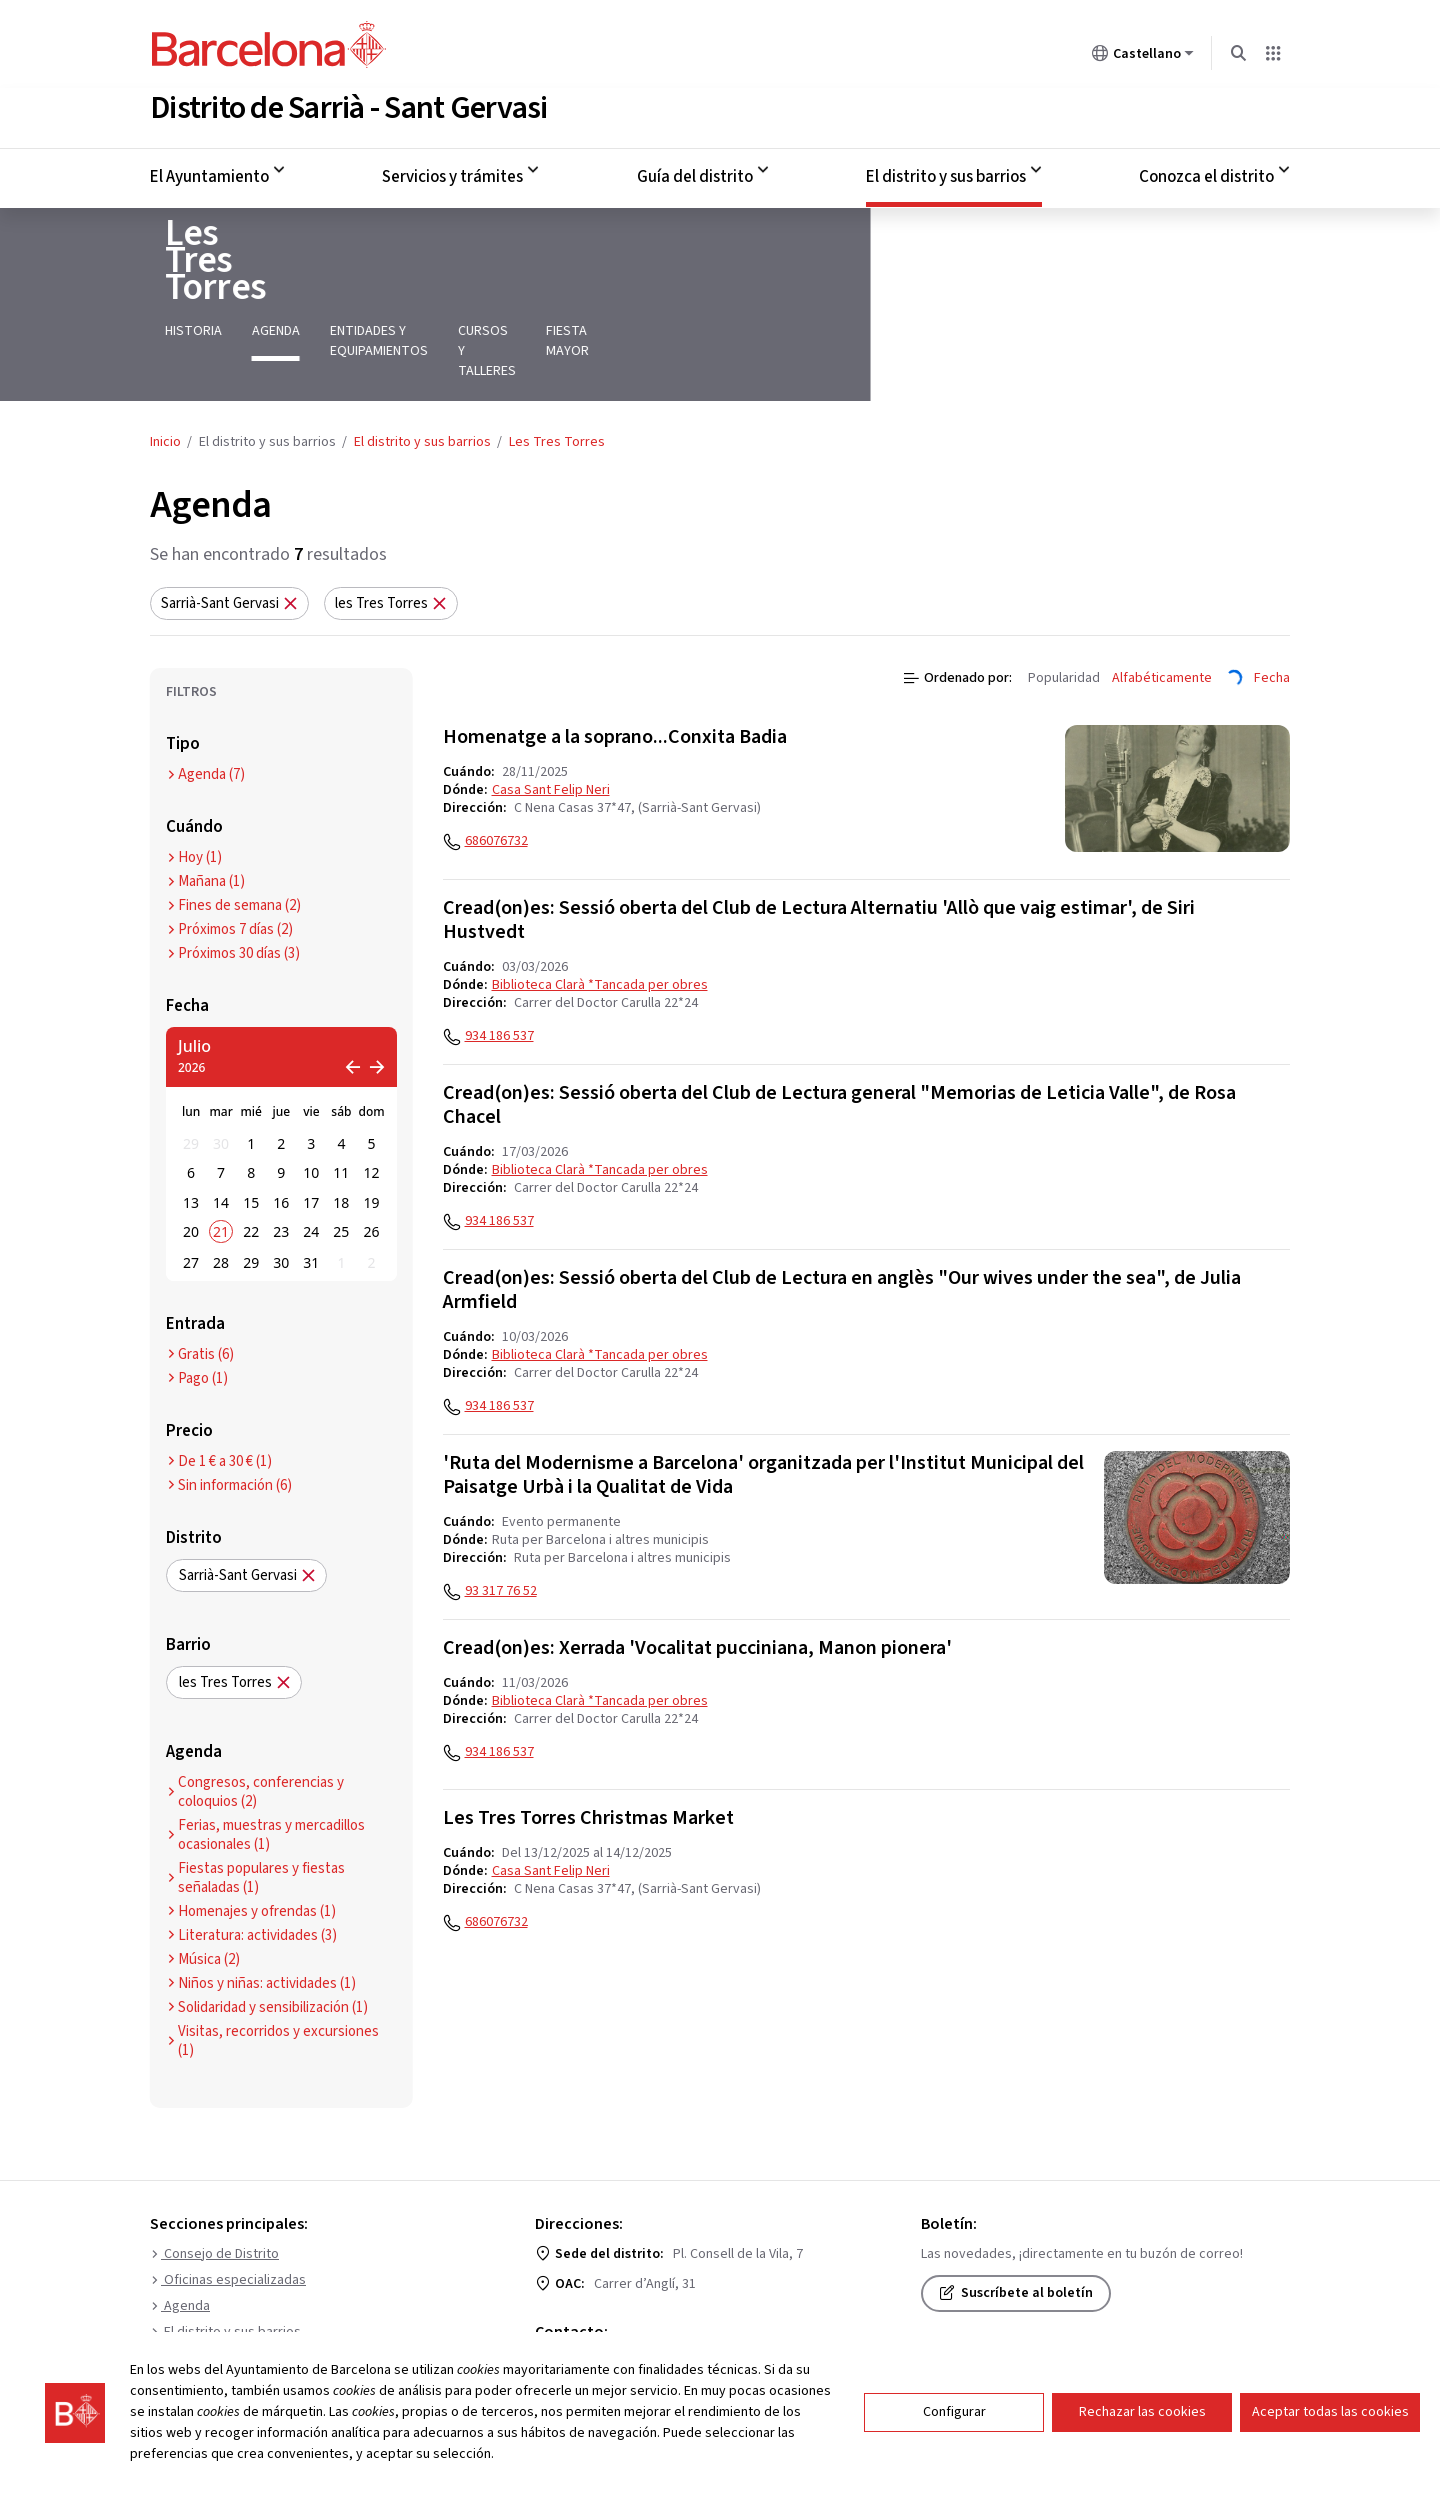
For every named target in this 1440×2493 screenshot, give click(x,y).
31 (311, 1179)
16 (281, 1119)
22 (251, 1148)
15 (251, 1119)
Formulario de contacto (625, 2279)
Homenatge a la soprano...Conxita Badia (615, 654)
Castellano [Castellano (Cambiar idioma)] (1143, 57)
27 (191, 1179)
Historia (178, 288)
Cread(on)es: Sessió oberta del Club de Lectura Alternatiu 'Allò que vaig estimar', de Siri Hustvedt (819, 837)
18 (341, 1119)
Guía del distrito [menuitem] (695, 173)
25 (341, 1148)
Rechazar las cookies (1142, 2412)
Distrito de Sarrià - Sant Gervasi (348, 104)
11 (341, 1089)
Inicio (165, 359)
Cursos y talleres (582, 288)
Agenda (261, 288)
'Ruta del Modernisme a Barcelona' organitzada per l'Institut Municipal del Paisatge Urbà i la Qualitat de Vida (763, 1392)
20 (191, 1148)
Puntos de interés (210, 2275)
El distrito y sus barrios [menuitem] (946, 173)
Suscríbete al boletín (1016, 2210)
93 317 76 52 (501, 1508)
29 (191, 1060)
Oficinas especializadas (228, 2197)
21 (221, 1148)
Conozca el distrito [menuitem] (1206, 173)
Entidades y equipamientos (403, 288)
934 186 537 (499, 953)
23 (281, 1148)
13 (191, 1119)
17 (311, 1119)
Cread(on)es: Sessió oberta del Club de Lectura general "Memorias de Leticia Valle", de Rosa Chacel (839, 1022)
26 (371, 1148)
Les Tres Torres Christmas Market (588, 1735)
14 (221, 1119)
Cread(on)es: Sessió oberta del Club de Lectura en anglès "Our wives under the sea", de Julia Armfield (842, 1207)
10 (311, 1089)
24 (311, 1148)
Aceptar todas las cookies (1330, 2412)
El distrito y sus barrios (422, 359)
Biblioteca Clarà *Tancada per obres (600, 902)
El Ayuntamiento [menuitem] (209, 173)
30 (221, 1060)
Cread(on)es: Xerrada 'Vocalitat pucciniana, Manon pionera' (697, 1565)
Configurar (954, 2412)
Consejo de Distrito (214, 2171)
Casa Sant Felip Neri (551, 707)
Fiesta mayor (716, 288)
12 (371, 1089)
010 (565, 2309)
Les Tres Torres (269, 244)
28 (221, 1179)
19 (371, 1119)
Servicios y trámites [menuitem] (452, 173)
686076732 (496, 758)
